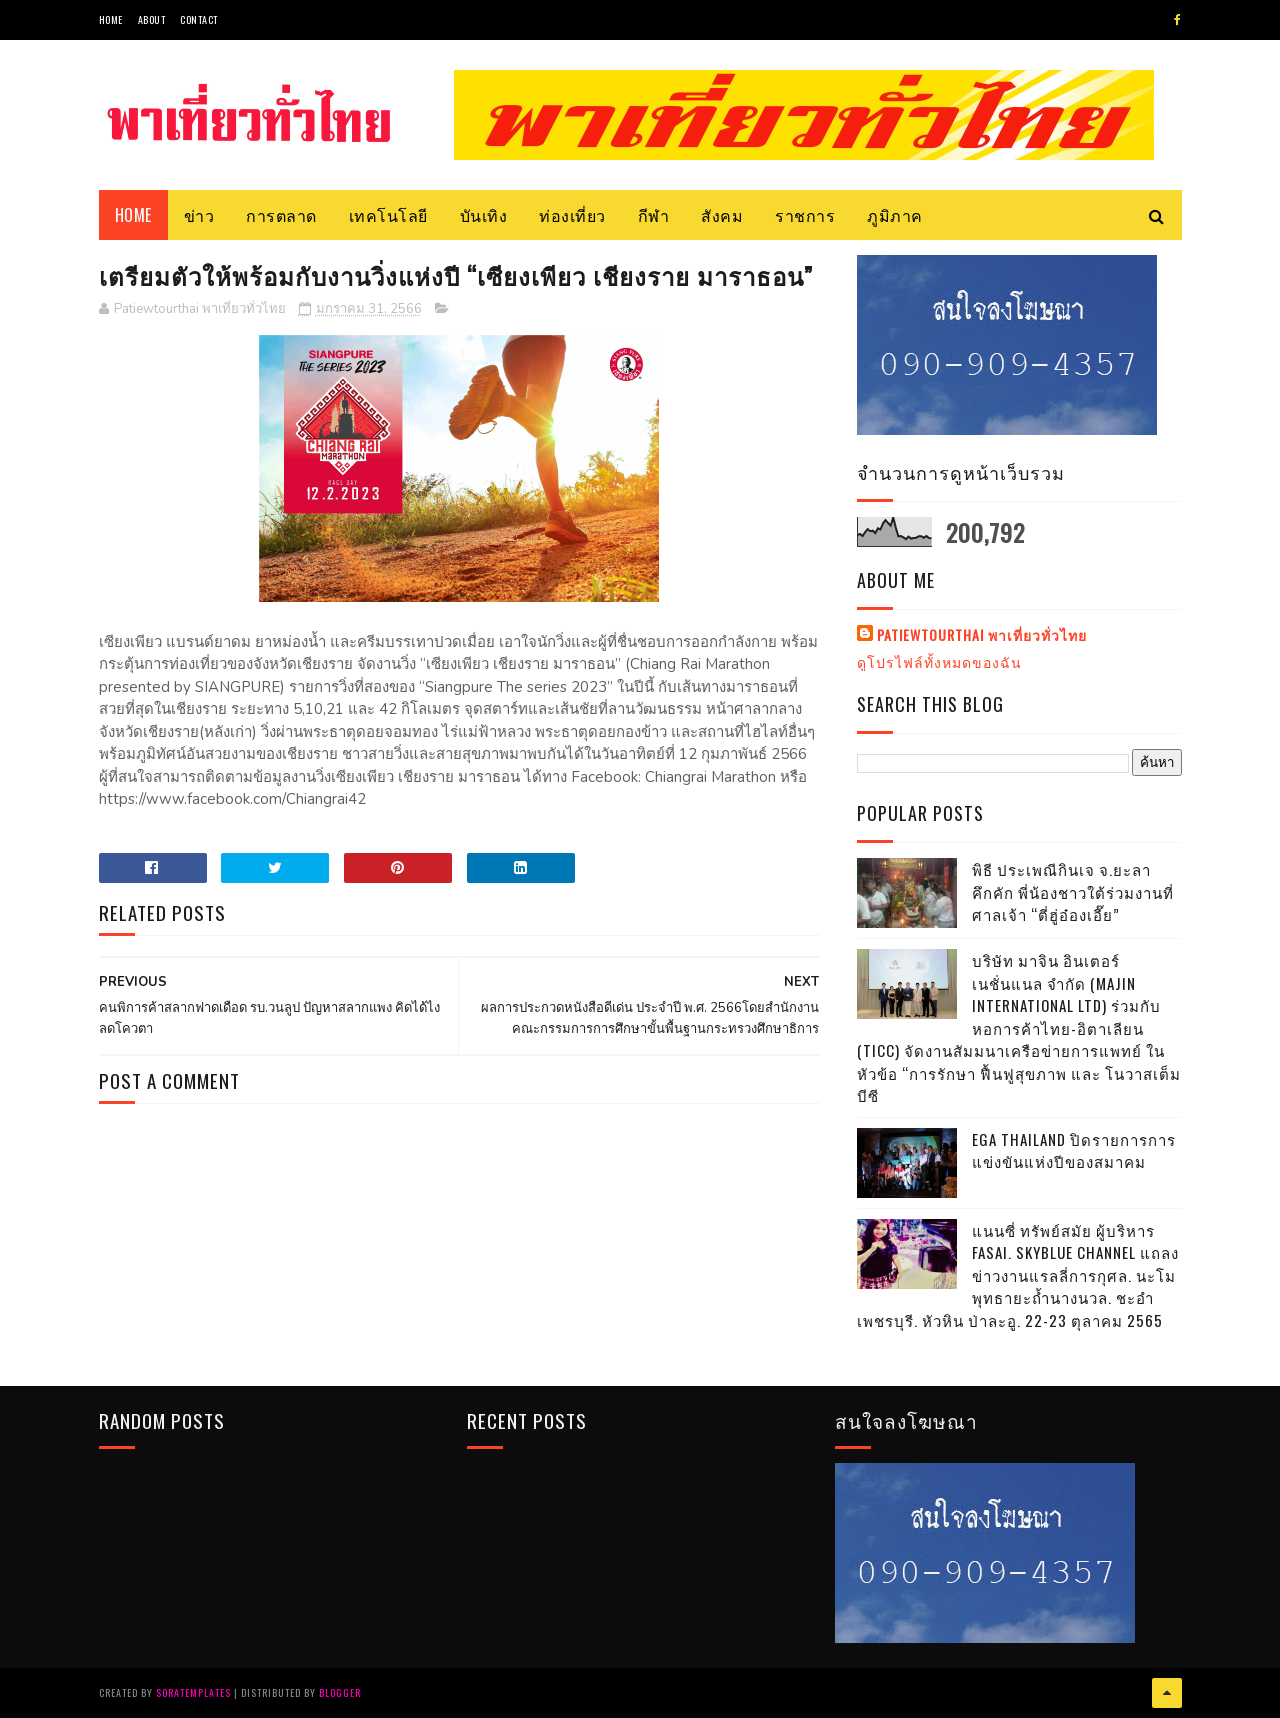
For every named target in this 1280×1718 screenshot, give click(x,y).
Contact (199, 19)
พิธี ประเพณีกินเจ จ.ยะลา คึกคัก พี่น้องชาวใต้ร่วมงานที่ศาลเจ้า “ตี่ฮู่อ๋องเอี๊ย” (1073, 891)
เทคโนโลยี (388, 215)
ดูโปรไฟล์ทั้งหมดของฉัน (939, 661)
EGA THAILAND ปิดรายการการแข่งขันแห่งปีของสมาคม (1074, 1150)
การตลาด (281, 215)
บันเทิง (484, 215)
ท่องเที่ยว (572, 215)
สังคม (722, 215)
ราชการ (805, 215)
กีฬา (654, 215)
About (152, 19)
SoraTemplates (193, 1692)
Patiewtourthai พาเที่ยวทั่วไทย (982, 635)
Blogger (340, 1692)
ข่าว (199, 215)
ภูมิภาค (895, 215)
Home (111, 19)
